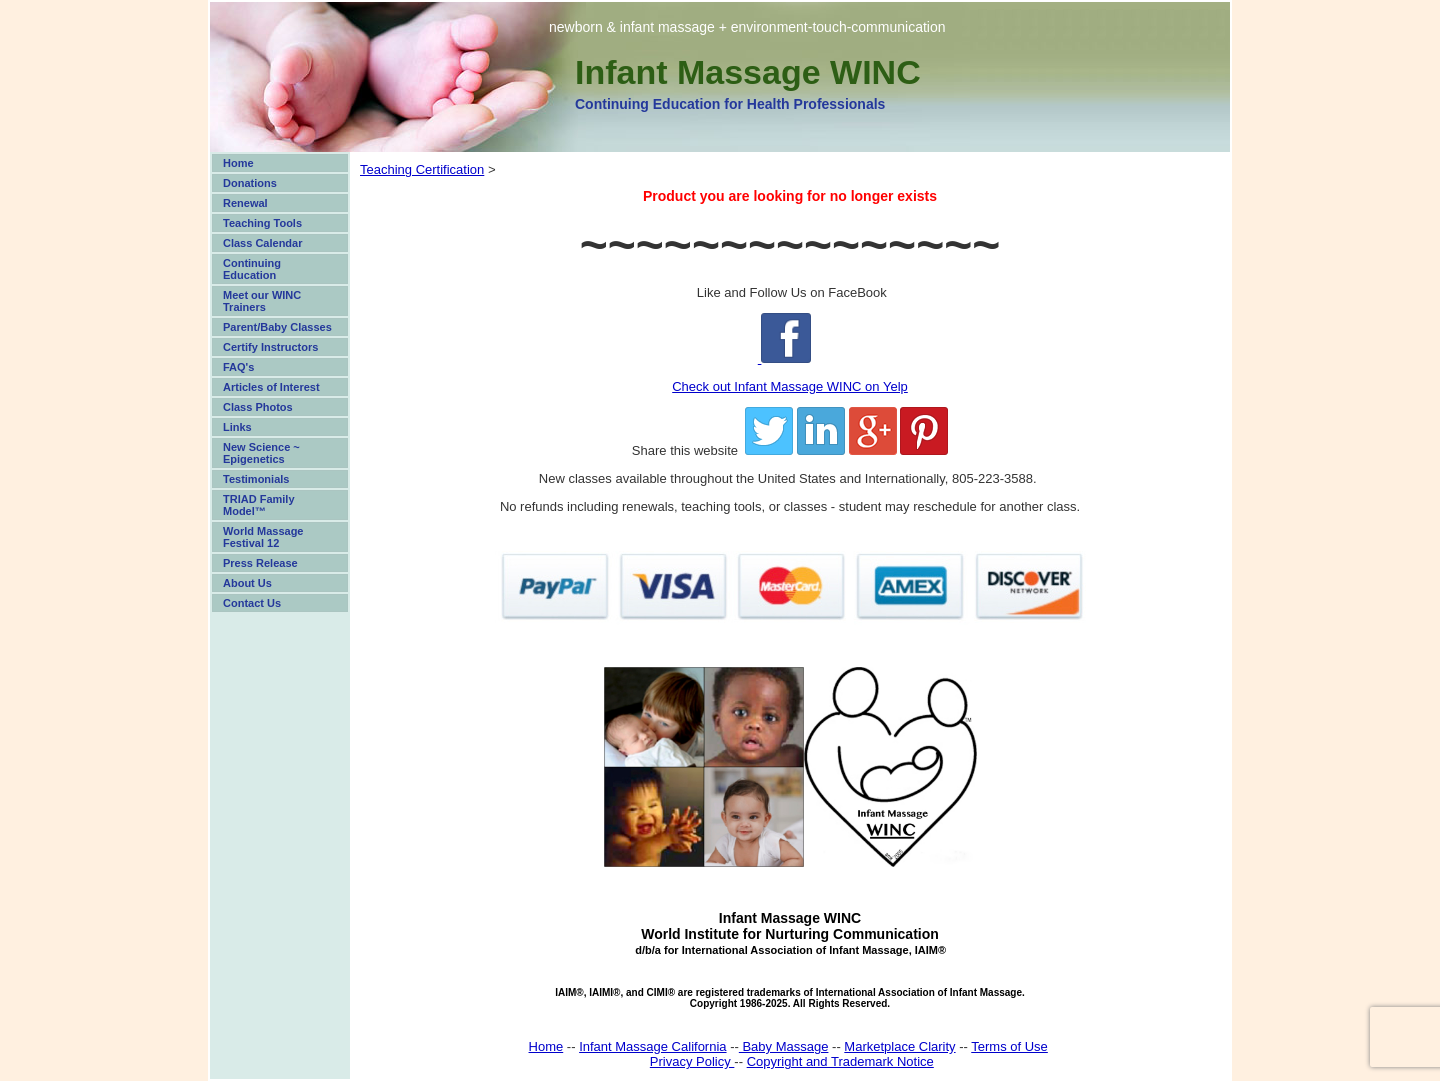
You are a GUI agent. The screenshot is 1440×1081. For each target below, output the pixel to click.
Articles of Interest (271, 387)
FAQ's (238, 367)
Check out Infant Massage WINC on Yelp (790, 386)
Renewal (245, 203)
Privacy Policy (692, 1061)
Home (238, 163)
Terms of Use (1009, 1046)
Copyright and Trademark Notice (840, 1061)
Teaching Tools (262, 223)
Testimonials (256, 479)
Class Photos (258, 407)
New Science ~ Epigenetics (261, 453)
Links (237, 427)
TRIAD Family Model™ (259, 505)
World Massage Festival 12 (263, 537)
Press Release (260, 563)
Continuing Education (252, 269)
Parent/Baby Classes (277, 327)
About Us (247, 583)
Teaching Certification (422, 169)
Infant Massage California (652, 1046)
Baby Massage (784, 1046)
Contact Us (252, 603)
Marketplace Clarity (899, 1046)
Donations (250, 183)
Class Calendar (262, 243)
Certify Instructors (270, 347)
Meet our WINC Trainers (262, 301)
